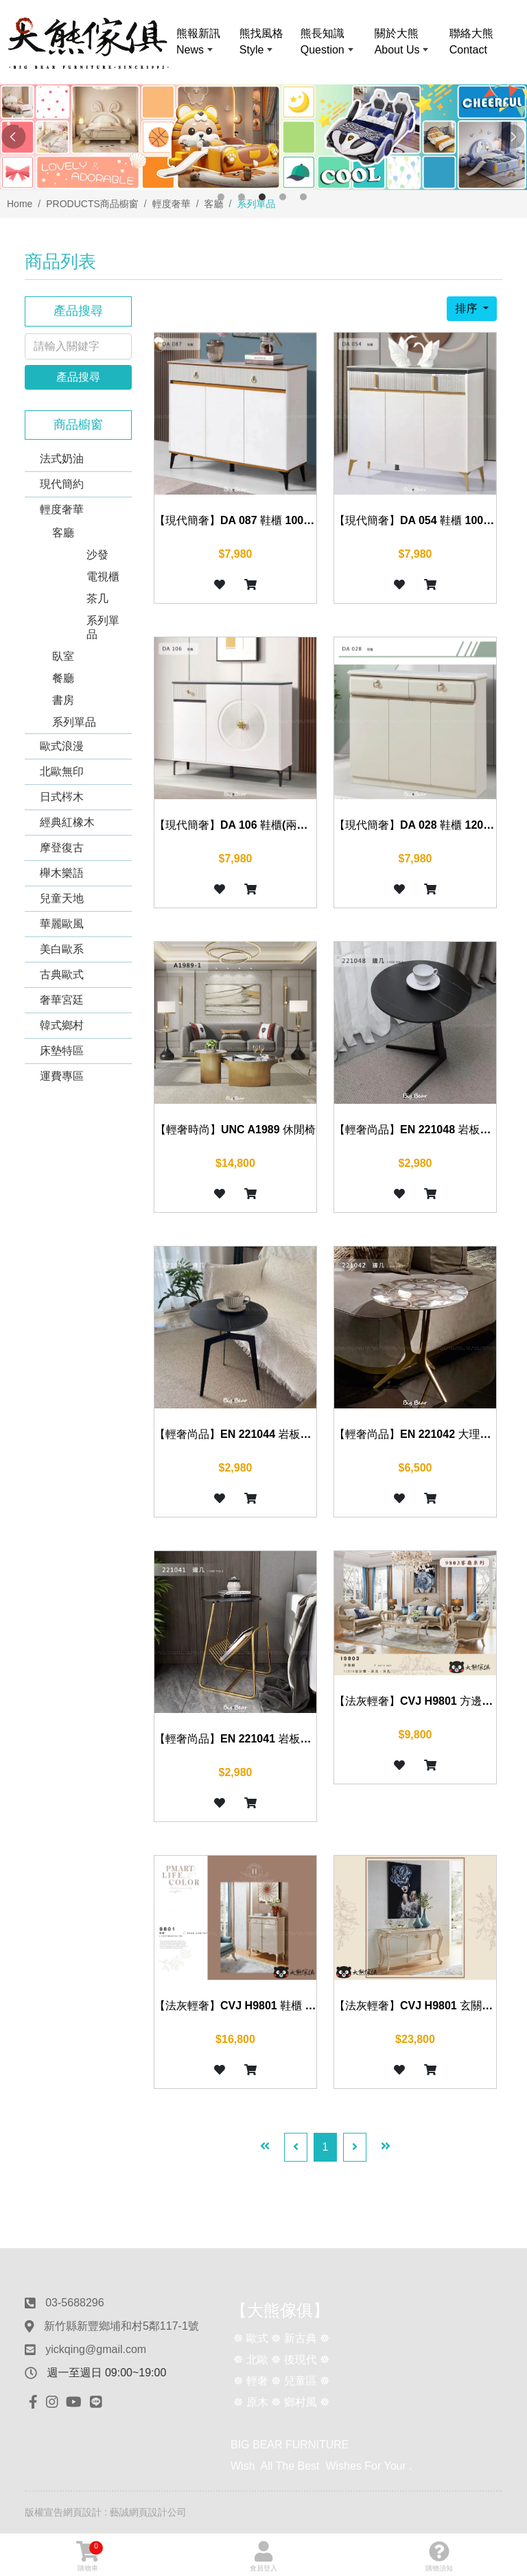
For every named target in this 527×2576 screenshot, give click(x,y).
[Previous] (295, 2147)
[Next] (354, 2147)
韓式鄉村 (62, 1025)
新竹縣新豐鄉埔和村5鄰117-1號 (121, 2326)
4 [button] (282, 196)
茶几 (97, 598)
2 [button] (241, 196)
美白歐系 (62, 949)
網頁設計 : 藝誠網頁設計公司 (125, 2512)
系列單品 (102, 627)
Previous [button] (13, 137)
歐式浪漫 (62, 746)
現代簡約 (62, 484)
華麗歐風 (62, 924)
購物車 (89, 2556)
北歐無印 (62, 771)
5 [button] (303, 196)
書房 (63, 700)
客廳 (63, 533)
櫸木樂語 (62, 873)
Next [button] (513, 137)
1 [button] (221, 196)
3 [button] (262, 196)
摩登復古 (62, 847)
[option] (263, 137)
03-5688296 (74, 2302)
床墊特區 (62, 1050)
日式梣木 (62, 797)
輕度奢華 (62, 509)
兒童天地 (62, 898)
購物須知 (439, 2556)
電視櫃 (102, 576)
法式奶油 (62, 458)
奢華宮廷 (62, 1000)
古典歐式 (62, 974)
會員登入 (263, 2556)
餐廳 (63, 678)
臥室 (63, 656)
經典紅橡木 (67, 822)
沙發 (97, 554)
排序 (467, 308)
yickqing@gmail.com (95, 2349)
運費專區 (62, 1076)
